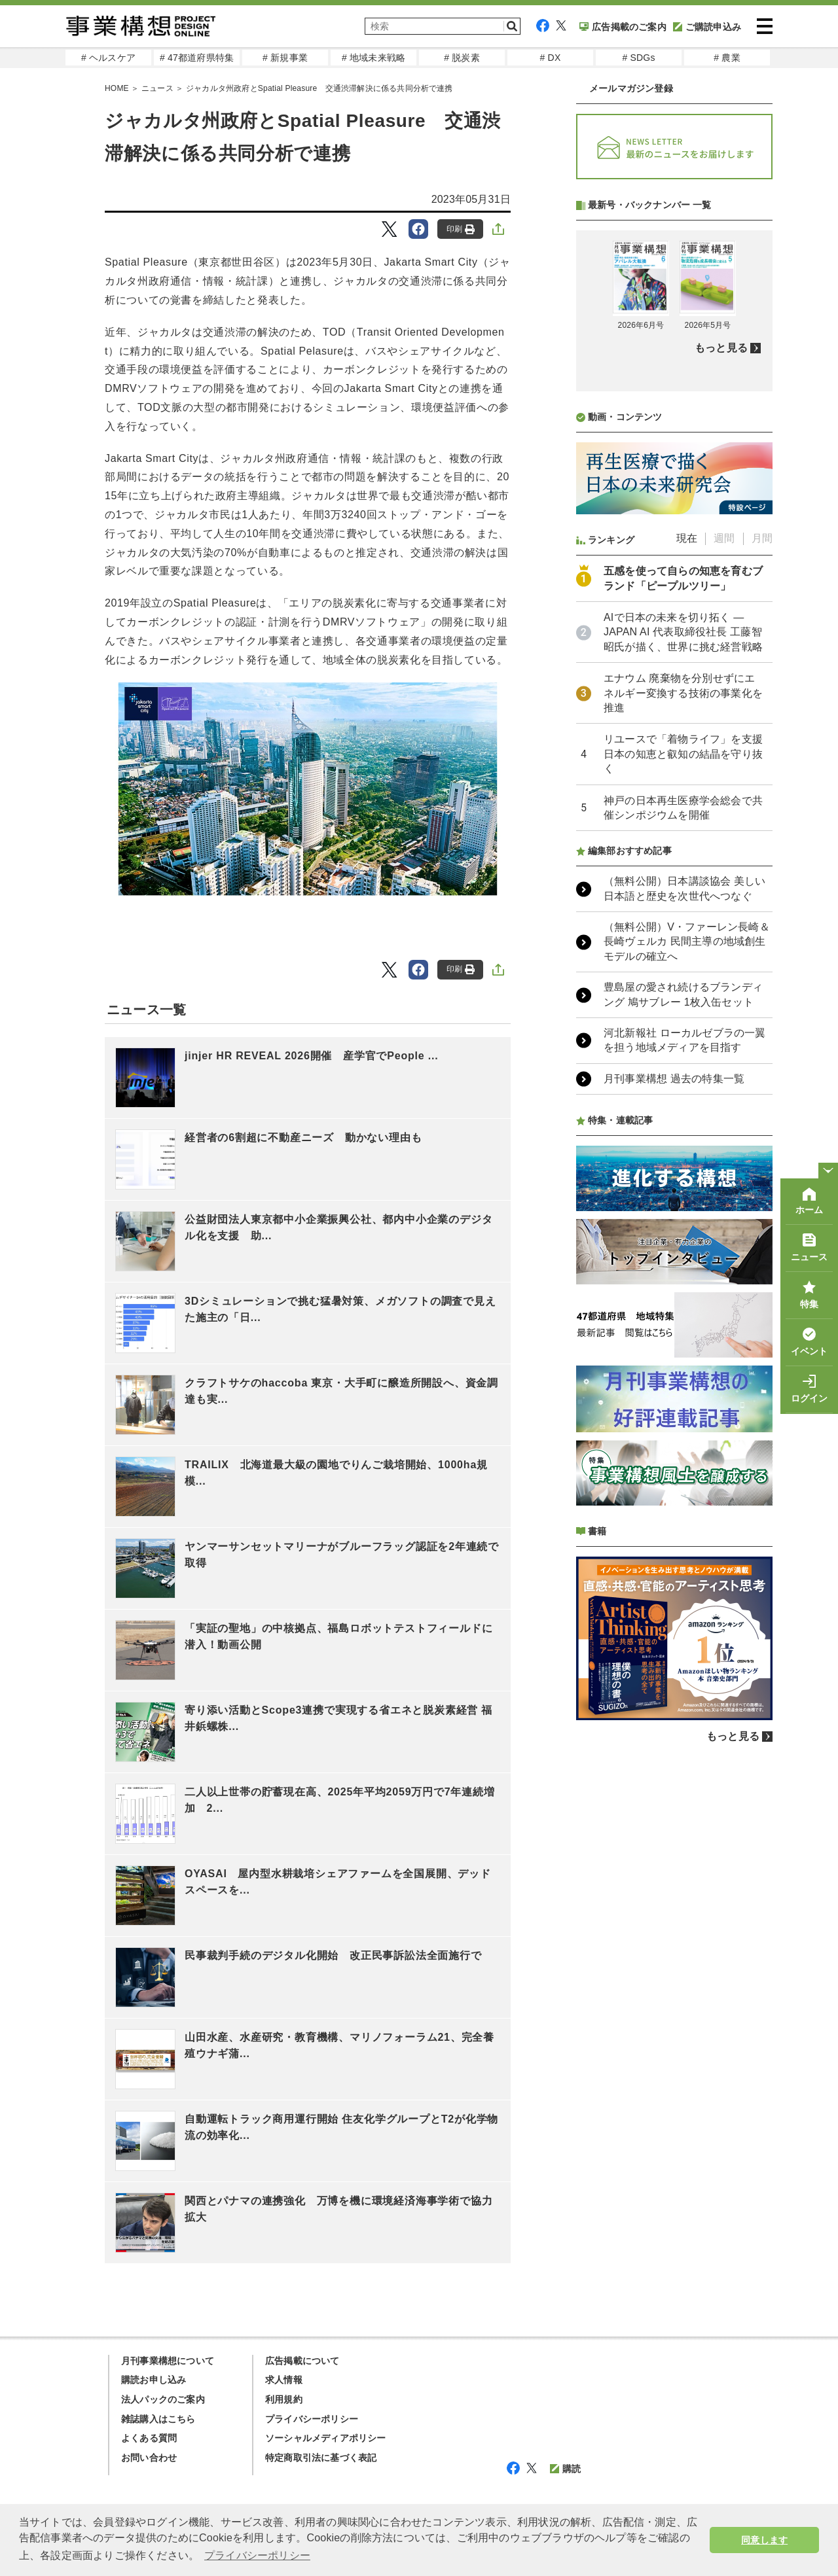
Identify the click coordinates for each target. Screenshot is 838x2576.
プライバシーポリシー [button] (257, 2555)
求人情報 (283, 2379)
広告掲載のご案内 (622, 26)
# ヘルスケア (108, 57)
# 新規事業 (285, 57)
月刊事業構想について (167, 2360)
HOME (117, 88)
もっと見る (721, 347)
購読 (565, 2468)
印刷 (460, 229)
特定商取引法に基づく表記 (320, 2457)
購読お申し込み (153, 2379)
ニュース (157, 88)
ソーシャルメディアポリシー (325, 2438)
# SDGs (638, 57)
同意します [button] (764, 2540)
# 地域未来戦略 (373, 57)
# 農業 (727, 57)
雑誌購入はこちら (158, 2419)
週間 (724, 538)
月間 (762, 538)
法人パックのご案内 (163, 2399)
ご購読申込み (707, 26)
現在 (686, 538)
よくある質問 (149, 2438)
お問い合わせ (149, 2457)
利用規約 (283, 2399)
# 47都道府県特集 (197, 57)
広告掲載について (302, 2360)
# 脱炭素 (462, 57)
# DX (550, 57)
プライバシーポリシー (311, 2419)
